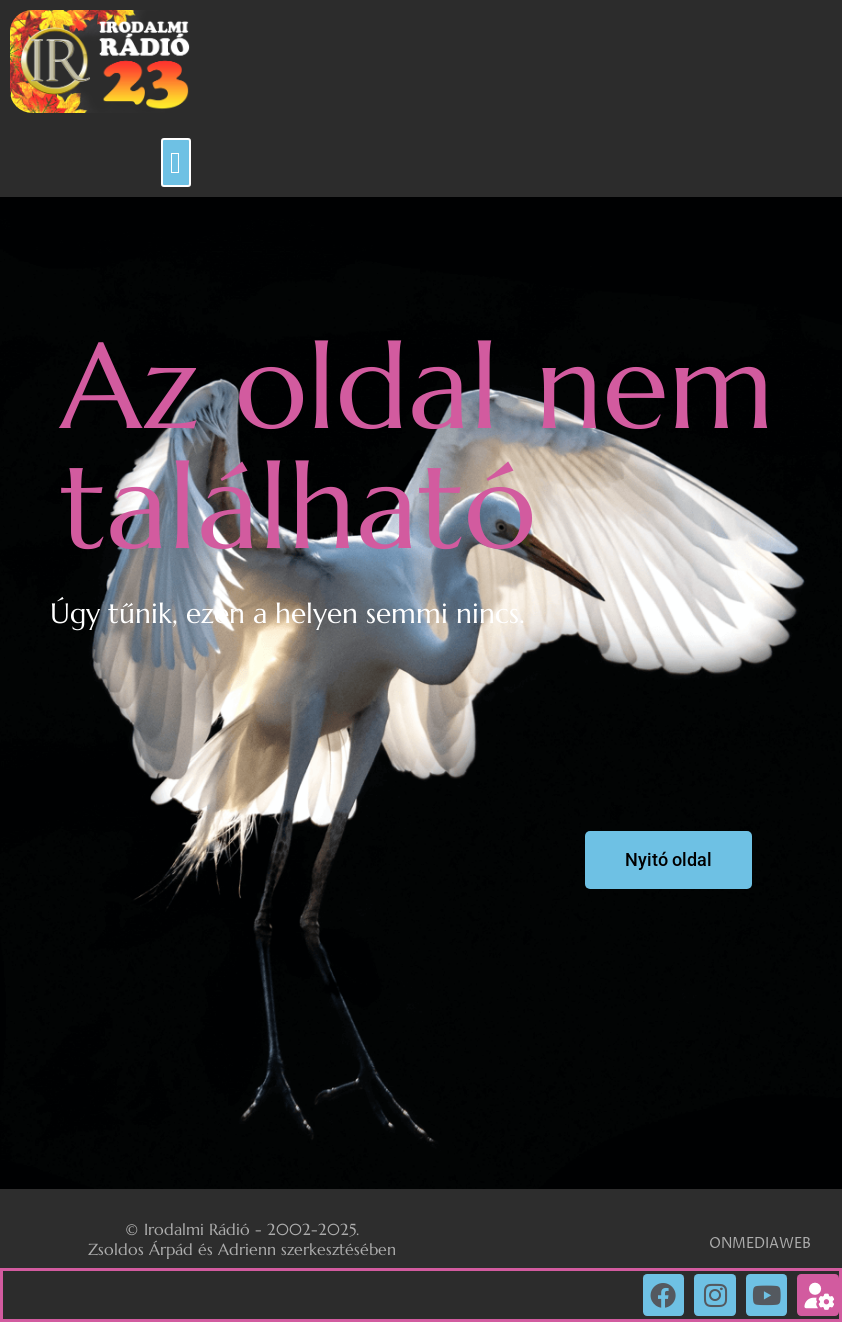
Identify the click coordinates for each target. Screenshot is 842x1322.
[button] (176, 162)
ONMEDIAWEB (760, 1243)
